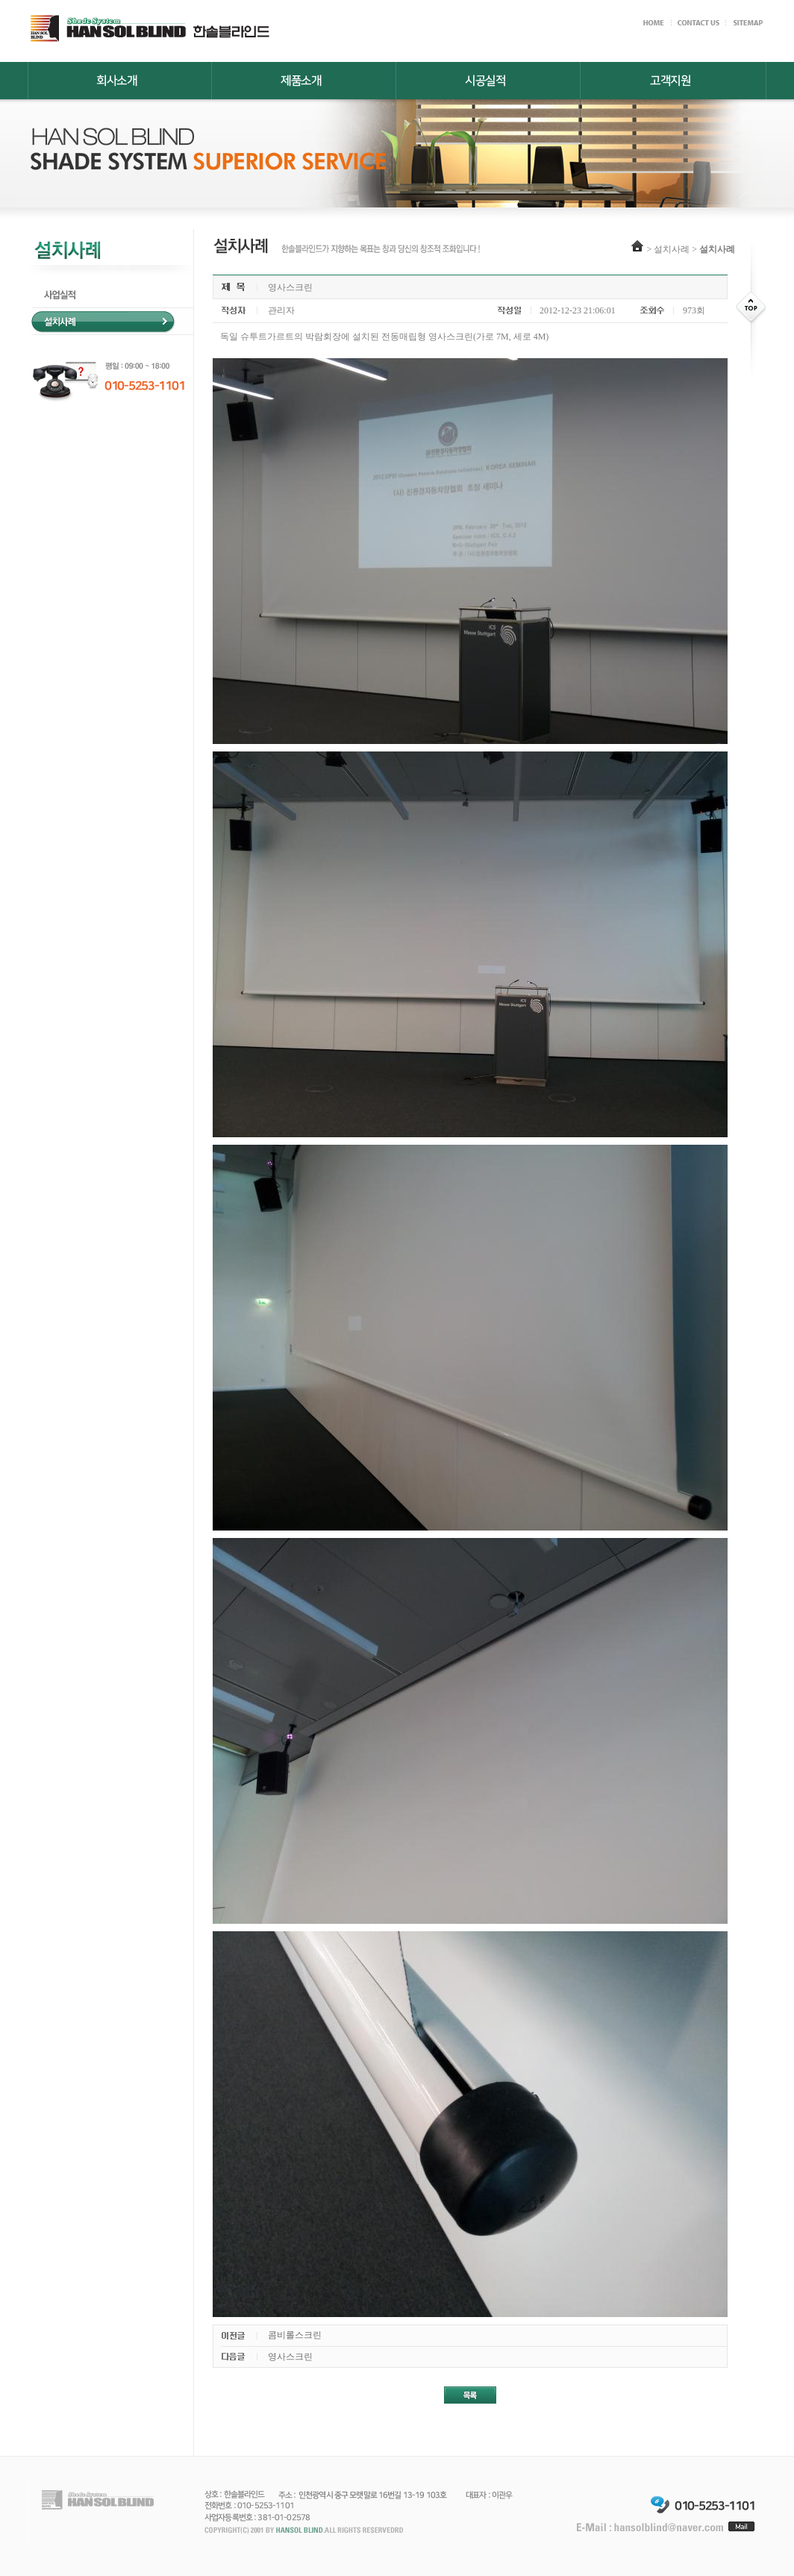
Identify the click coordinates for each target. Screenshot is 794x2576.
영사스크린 (290, 2356)
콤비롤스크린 (295, 2335)
